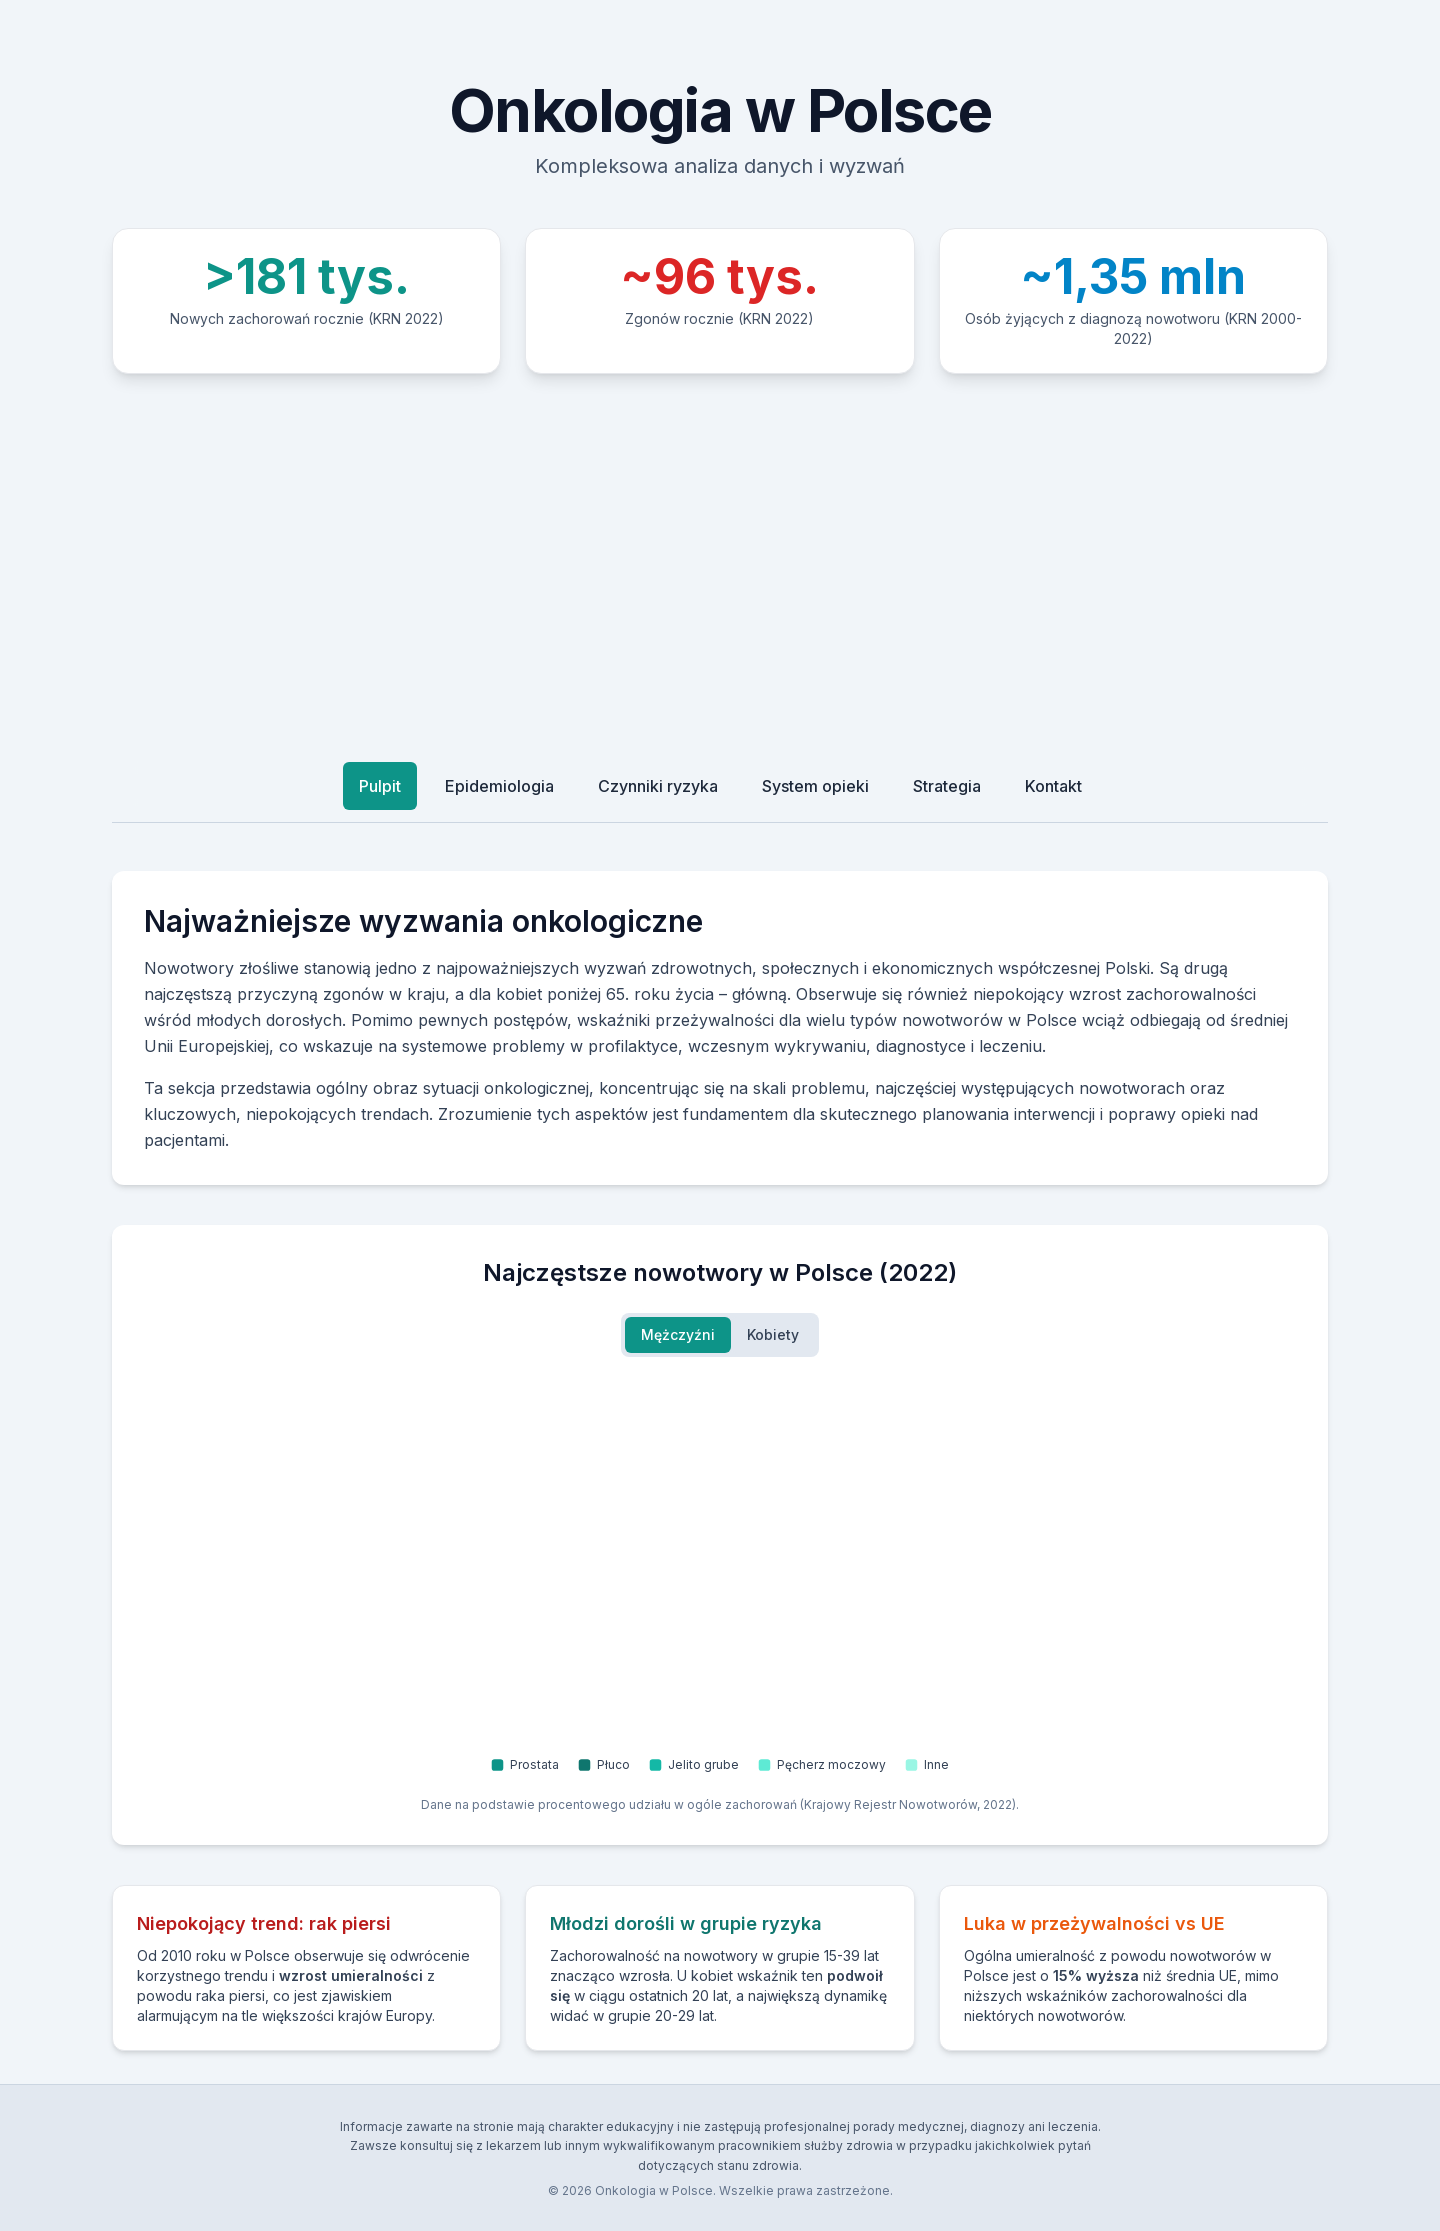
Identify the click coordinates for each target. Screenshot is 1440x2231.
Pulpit (380, 786)
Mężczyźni (678, 1334)
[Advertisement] (720, 562)
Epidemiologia (499, 786)
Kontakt (1053, 786)
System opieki (815, 786)
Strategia (947, 786)
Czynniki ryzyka (658, 786)
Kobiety (773, 1334)
